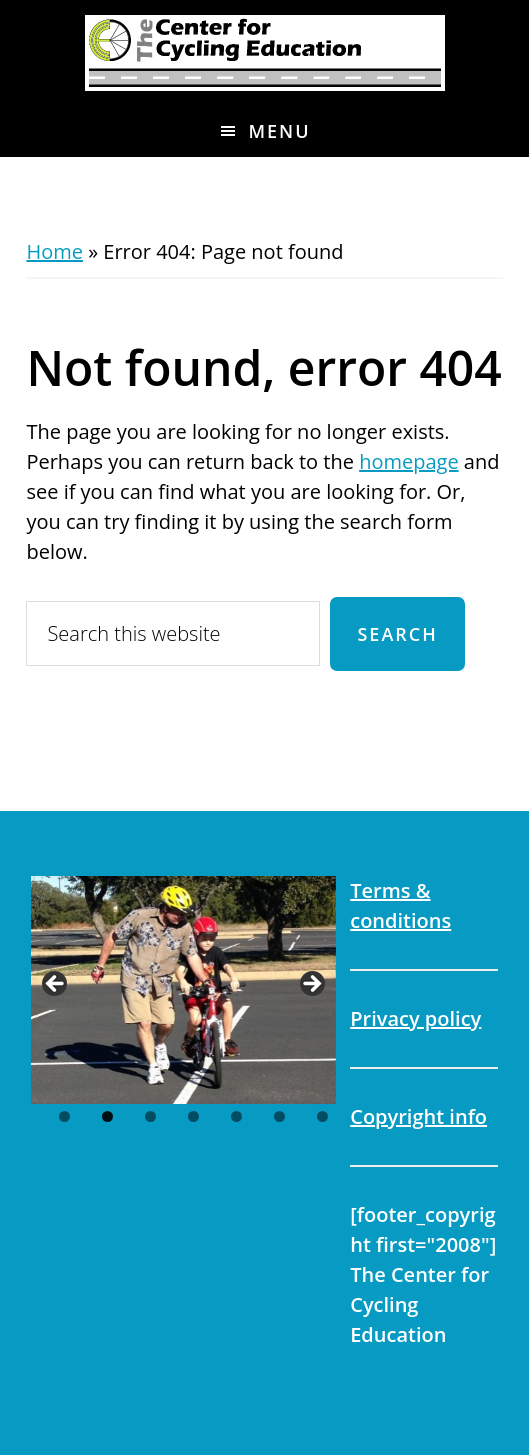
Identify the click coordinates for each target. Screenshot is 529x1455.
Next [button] (311, 985)
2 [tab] (107, 1116)
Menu (279, 131)
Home (54, 251)
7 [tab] (322, 1116)
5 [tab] (236, 1116)
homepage (408, 461)
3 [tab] (150, 1116)
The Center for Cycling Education (264, 53)
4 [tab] (193, 1116)
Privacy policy (415, 1018)
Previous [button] (56, 985)
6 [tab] (279, 1116)
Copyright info (418, 1116)
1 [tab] (64, 1116)
